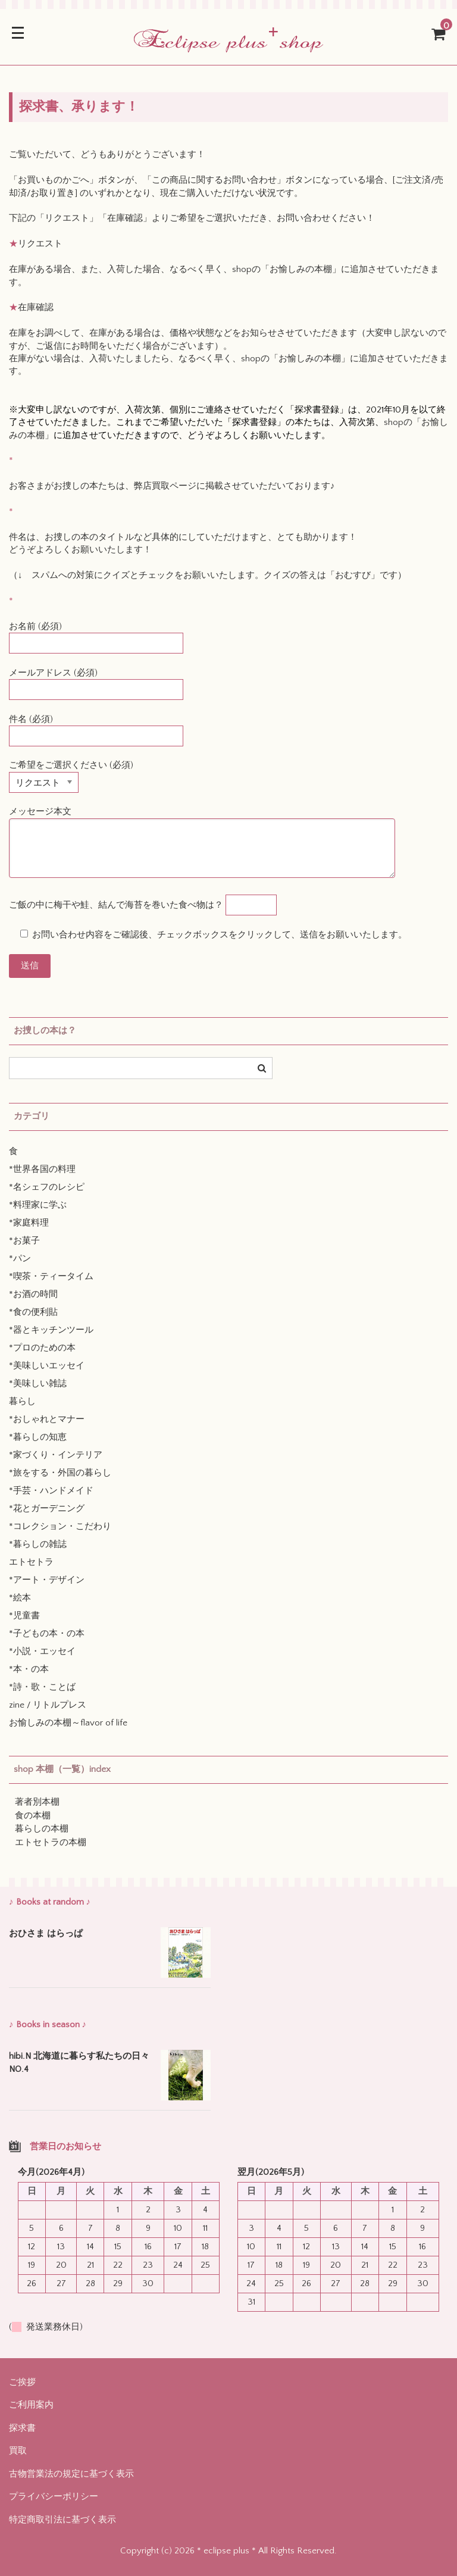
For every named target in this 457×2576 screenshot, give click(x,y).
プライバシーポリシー (53, 2496)
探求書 (22, 2428)
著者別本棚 (37, 1802)
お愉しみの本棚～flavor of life (68, 1723)
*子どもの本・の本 (46, 1633)
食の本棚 (33, 1816)
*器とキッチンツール (51, 1330)
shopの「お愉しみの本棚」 (286, 269)
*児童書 (24, 1616)
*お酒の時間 (33, 1294)
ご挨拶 (22, 2382)
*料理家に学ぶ (38, 1205)
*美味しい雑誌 (38, 1383)
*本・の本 (29, 1669)
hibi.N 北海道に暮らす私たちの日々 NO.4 (80, 2063)
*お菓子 (24, 1241)
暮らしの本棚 (41, 1829)
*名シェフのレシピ (46, 1187)
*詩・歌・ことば (42, 1687)
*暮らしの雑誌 (38, 1544)
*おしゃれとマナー (46, 1419)
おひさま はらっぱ (46, 1933)
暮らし (22, 1401)
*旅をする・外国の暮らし (60, 1473)
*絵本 (20, 1598)
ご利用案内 (31, 2405)
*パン (20, 1258)
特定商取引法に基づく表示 (62, 2520)
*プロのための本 (42, 1348)
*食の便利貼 (33, 1312)
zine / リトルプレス (47, 1705)
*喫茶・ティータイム (51, 1276)
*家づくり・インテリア (55, 1455)
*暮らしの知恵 (38, 1437)
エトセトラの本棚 (50, 1842)
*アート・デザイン (46, 1580)
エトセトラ (31, 1562)
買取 (18, 2451)
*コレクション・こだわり (60, 1526)
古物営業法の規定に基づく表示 (71, 2474)
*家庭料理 (29, 1223)
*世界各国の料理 (42, 1169)
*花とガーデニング (46, 1508)
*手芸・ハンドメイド (51, 1491)
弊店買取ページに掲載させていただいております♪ (234, 486)
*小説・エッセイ (42, 1651)
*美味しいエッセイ (46, 1366)
